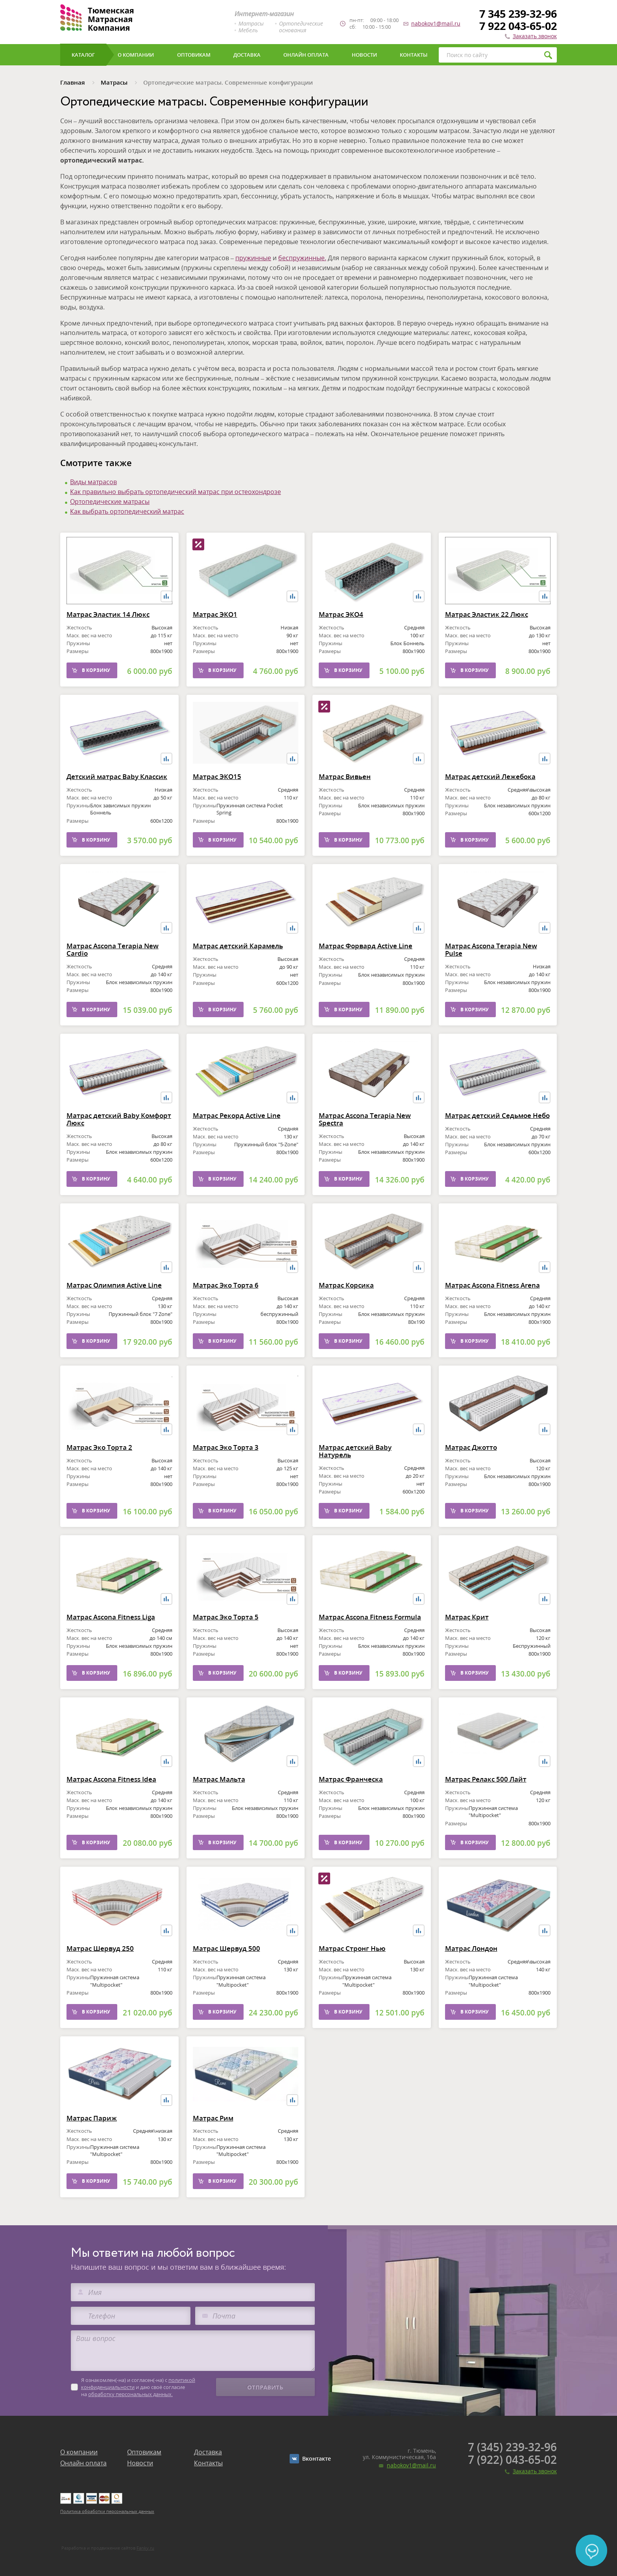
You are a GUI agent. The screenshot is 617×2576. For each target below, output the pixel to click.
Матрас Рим (213, 2143)
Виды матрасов (93, 481)
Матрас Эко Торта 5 (226, 1642)
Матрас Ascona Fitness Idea (111, 1805)
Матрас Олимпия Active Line (114, 1310)
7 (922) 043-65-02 (512, 2459)
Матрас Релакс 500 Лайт (485, 1805)
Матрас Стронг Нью (352, 1974)
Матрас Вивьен (345, 787)
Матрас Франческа (351, 1790)
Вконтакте (316, 2458)
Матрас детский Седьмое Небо (497, 1126)
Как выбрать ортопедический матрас (127, 511)
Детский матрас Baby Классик (117, 802)
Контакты (208, 2463)
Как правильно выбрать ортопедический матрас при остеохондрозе (175, 491)
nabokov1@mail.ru (435, 23)
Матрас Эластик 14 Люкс (108, 625)
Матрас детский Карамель (238, 957)
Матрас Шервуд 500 (226, 1959)
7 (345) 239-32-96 (512, 2446)
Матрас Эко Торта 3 (226, 1458)
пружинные (253, 258)
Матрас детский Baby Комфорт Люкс (119, 1130)
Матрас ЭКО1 (215, 639)
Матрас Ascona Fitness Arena (492, 1310)
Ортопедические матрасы (110, 501)
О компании (79, 2452)
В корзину (96, 681)
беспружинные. (302, 258)
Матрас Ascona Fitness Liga (111, 1628)
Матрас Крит (467, 1628)
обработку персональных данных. (130, 2394)
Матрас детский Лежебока (490, 802)
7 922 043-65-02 (518, 25)
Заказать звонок (535, 36)
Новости (140, 2463)
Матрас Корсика (346, 1296)
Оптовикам (144, 2452)
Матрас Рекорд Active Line (237, 1141)
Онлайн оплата (83, 2463)
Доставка (208, 2452)
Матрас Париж (92, 2129)
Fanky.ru (145, 2548)
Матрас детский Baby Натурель (355, 1477)
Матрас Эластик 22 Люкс (486, 625)
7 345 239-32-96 (518, 13)
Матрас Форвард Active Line (365, 971)
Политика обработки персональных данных (107, 2511)
